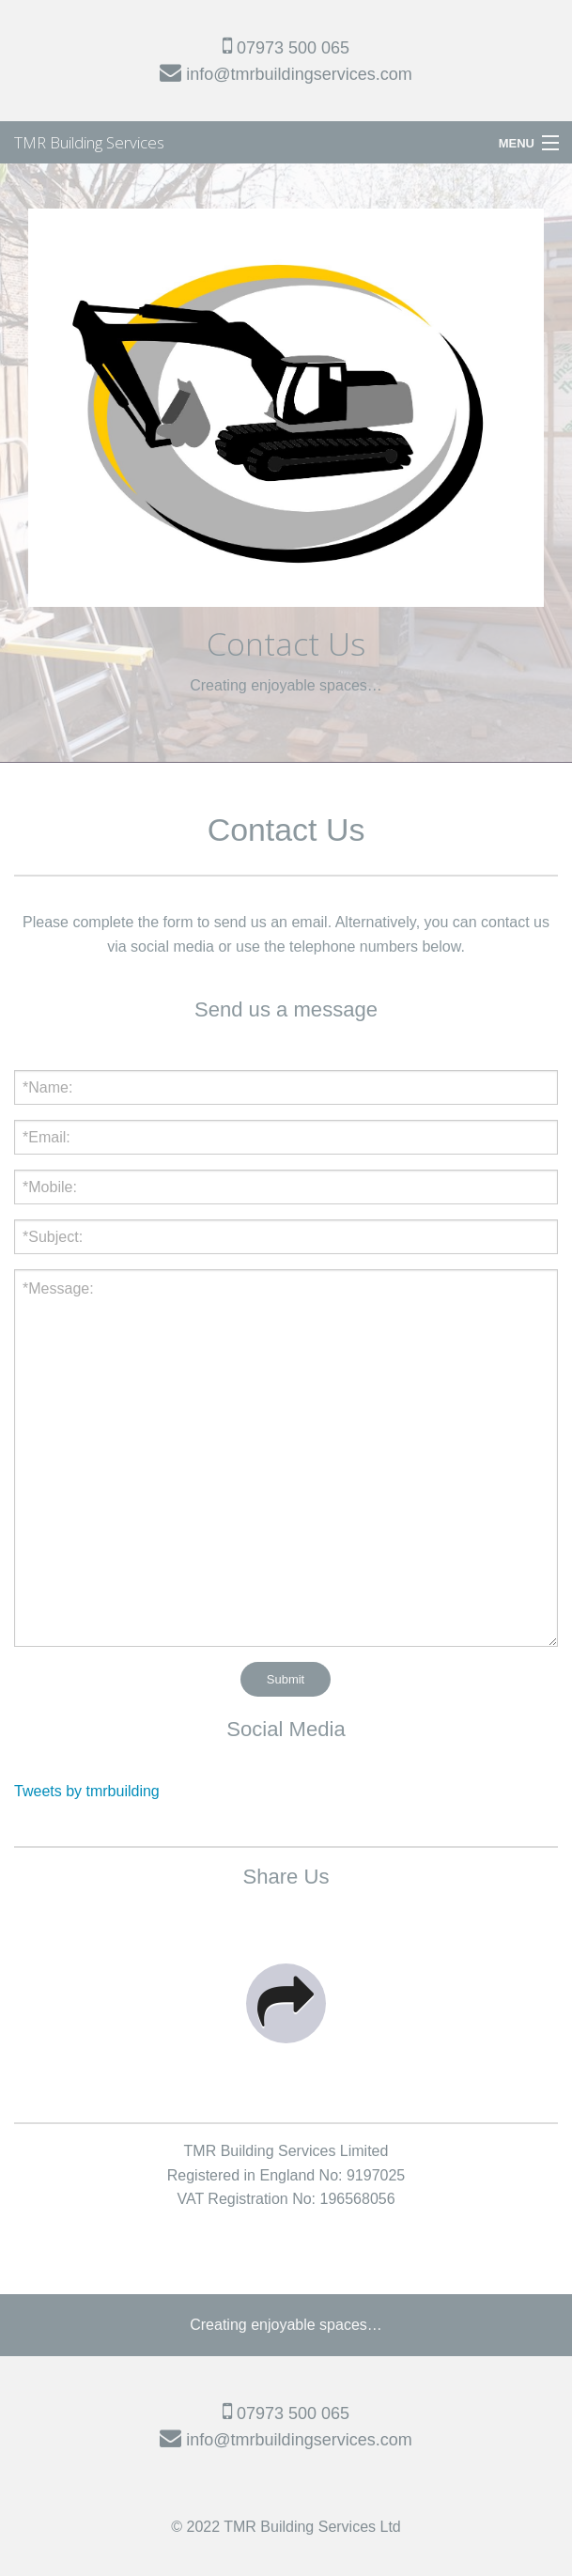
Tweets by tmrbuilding (87, 1791)
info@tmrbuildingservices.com (285, 74)
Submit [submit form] (285, 1679)
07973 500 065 (286, 48)
